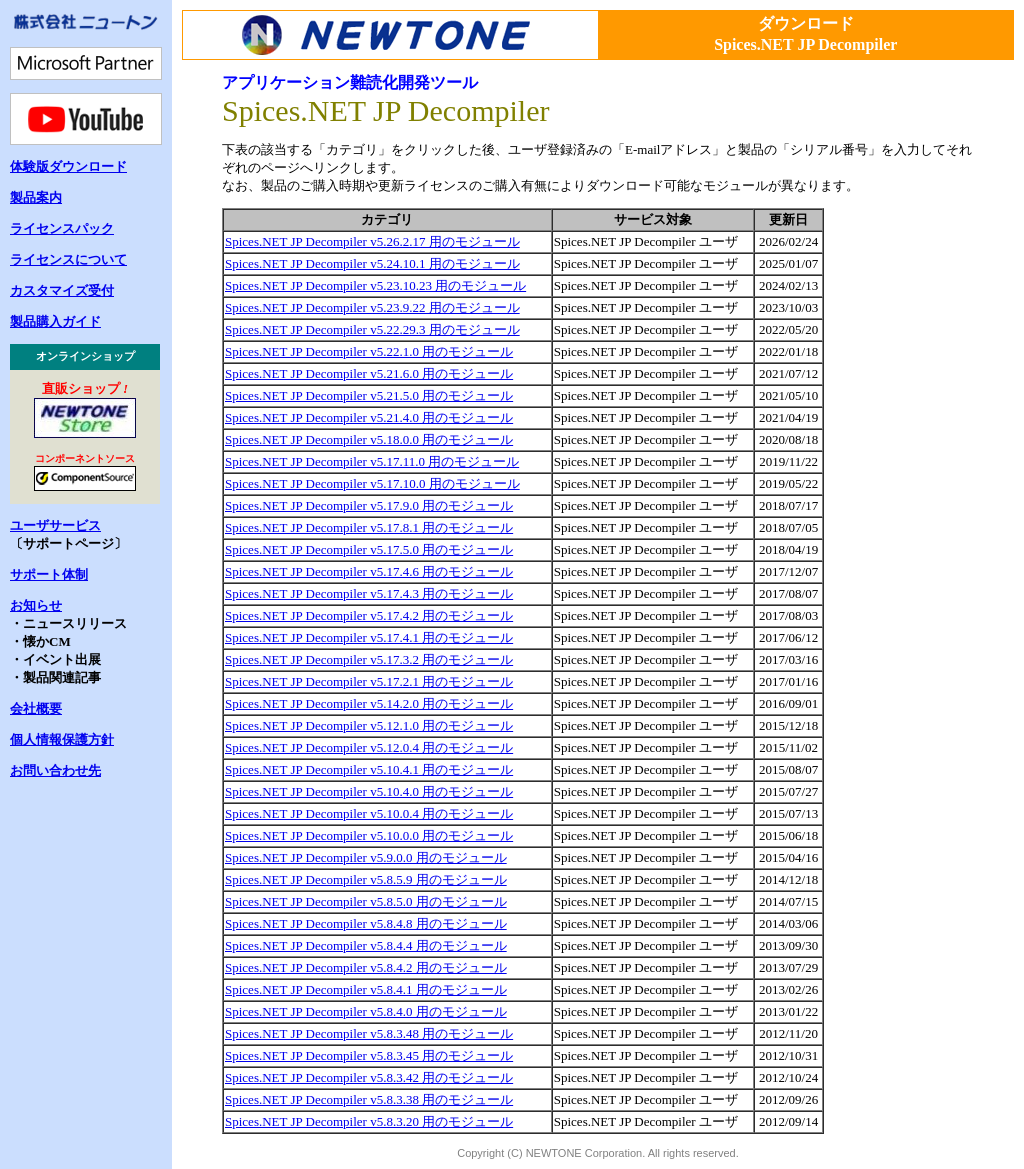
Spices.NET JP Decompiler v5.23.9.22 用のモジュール (372, 307)
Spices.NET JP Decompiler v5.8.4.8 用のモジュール (366, 923)
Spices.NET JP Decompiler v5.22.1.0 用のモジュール (369, 351)
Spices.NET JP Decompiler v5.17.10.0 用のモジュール (372, 483)
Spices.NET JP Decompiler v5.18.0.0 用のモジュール (369, 439)
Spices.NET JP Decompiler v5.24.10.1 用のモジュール (372, 263)
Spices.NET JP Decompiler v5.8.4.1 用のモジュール (366, 989)
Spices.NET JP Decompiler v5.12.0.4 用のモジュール (369, 747)
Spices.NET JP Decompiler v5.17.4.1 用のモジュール (369, 637)
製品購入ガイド (55, 321)
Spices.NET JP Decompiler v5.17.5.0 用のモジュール (369, 549)
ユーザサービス (55, 525)
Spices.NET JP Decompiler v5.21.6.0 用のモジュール (369, 373)
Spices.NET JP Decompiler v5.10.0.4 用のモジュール (369, 813)
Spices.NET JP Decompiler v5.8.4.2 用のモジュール (366, 967)
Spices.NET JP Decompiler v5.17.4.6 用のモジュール (369, 571)
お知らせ (36, 605)
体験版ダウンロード (68, 166)
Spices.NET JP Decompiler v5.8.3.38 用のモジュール (369, 1099)
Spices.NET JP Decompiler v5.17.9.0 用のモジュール (369, 505)
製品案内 (36, 197)
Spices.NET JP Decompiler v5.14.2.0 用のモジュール (369, 703)
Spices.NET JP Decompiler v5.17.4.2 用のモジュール (369, 615)
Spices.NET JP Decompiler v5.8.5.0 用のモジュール (366, 901)
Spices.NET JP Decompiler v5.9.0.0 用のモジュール (366, 857)
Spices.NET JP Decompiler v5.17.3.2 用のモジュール (369, 659)
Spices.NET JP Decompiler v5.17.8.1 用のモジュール (369, 527)
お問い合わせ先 (55, 770)
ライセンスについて (68, 259)
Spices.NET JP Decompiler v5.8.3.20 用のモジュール (369, 1121)
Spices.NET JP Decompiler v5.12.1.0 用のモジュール (369, 725)
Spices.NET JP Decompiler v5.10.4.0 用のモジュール (369, 791)
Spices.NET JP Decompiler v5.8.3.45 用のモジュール (369, 1055)
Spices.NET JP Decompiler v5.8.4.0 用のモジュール (366, 1011)
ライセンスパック (62, 228)
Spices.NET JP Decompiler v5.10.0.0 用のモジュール (369, 835)
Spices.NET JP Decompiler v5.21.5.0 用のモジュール (369, 395)
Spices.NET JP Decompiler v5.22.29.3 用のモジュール (372, 329)
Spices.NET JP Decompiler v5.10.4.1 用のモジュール (369, 769)
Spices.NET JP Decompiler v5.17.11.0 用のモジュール (372, 461)
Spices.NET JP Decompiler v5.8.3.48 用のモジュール (369, 1033)
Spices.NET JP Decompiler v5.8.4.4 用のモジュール (366, 945)
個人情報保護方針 (62, 739)
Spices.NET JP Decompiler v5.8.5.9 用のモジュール (366, 879)
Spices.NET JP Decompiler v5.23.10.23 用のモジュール (375, 285)
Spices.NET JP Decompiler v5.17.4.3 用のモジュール (369, 593)
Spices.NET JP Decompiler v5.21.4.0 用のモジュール (369, 417)
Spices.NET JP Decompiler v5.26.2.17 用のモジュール (372, 241)
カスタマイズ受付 (62, 290)
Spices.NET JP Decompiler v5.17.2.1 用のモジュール (369, 681)
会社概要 (36, 708)
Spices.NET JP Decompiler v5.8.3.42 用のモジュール (369, 1077)
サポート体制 (49, 574)
